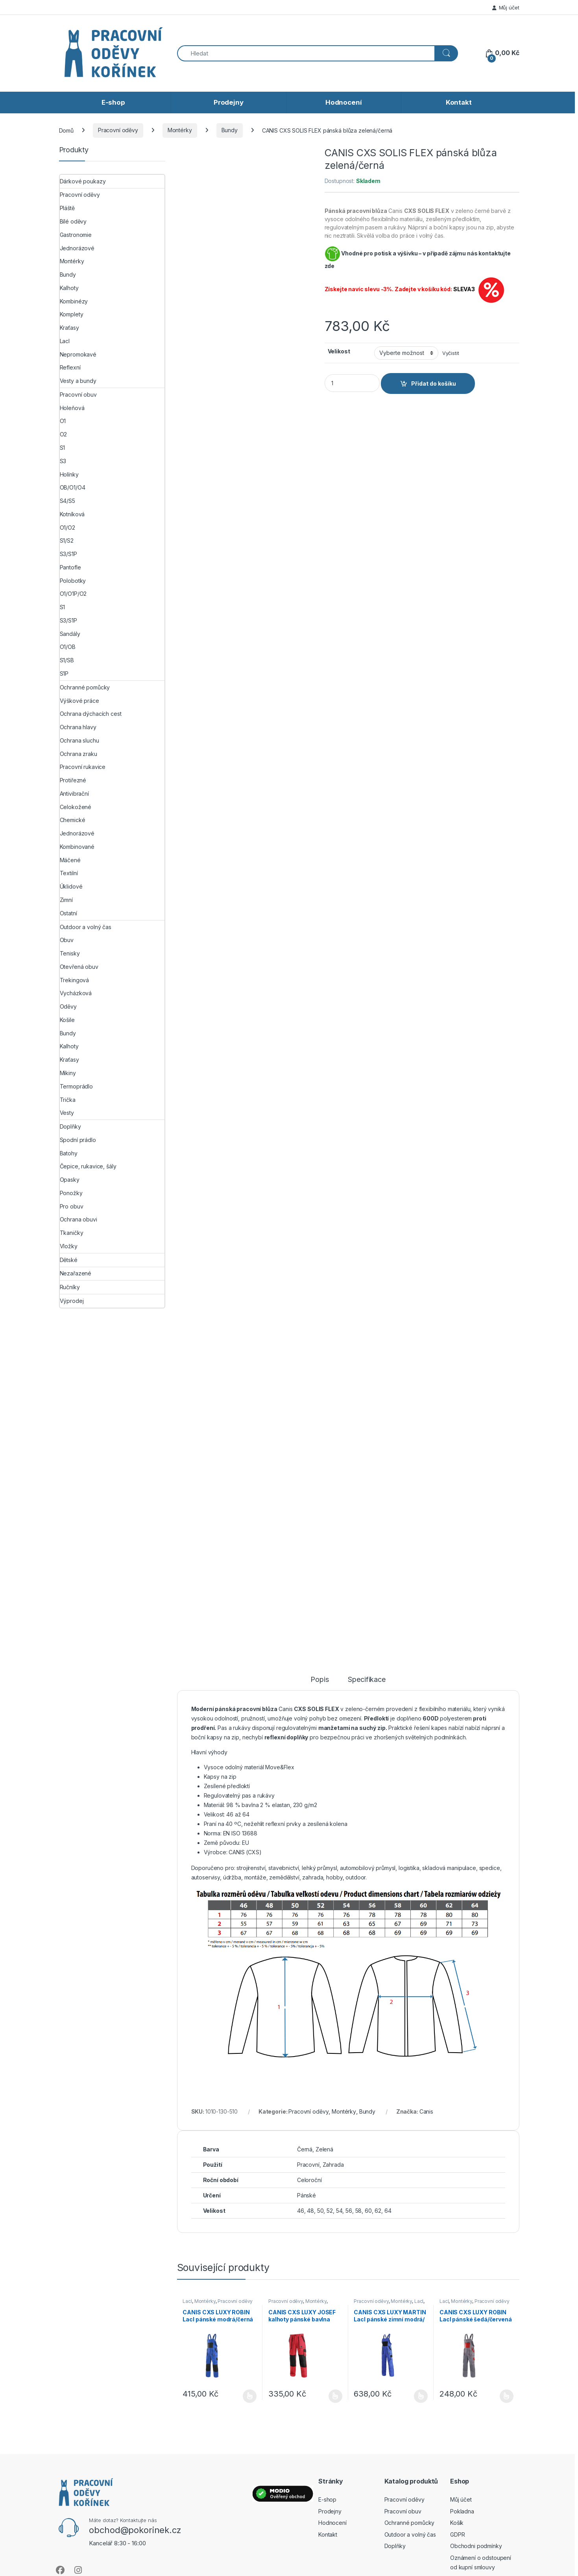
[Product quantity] (352, 383)
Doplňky (70, 1126)
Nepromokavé (78, 354)
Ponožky (71, 1193)
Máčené (70, 860)
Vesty (67, 1112)
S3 (63, 461)
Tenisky (70, 953)
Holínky (69, 474)
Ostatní (68, 913)
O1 (63, 421)
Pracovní (308, 2164)
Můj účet (505, 7)
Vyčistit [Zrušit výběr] (450, 353)
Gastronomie (76, 234)
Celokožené (76, 807)
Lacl (187, 2301)
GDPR (457, 2534)
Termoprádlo (76, 1086)
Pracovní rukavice (83, 766)
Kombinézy (74, 301)
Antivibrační (74, 793)
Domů (66, 130)
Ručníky (70, 1287)
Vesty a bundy (78, 380)
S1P (64, 673)
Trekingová (74, 980)
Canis (426, 2111)
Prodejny (229, 102)
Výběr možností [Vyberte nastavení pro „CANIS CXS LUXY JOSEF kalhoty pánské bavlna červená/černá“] (335, 2396)
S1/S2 (67, 540)
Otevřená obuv (79, 966)
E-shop (113, 102)
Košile (67, 1019)
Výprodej (72, 1300)
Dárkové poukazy (83, 181)
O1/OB (68, 646)
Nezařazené (76, 1273)
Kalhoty (69, 288)
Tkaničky (71, 1232)
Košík (457, 2522)
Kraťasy (69, 327)
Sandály (70, 633)
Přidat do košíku (433, 383)
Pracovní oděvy (118, 130)
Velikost (339, 351)
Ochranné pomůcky (85, 687)
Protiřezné (73, 780)
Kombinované (77, 846)
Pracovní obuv (78, 394)
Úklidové (71, 886)
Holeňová (72, 408)
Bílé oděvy (73, 221)
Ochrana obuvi (78, 1219)
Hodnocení (343, 102)
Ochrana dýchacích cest (91, 713)
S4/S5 (67, 500)
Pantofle (70, 567)
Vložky (69, 1246)
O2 (63, 434)
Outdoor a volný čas (85, 927)
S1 (62, 447)
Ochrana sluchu (79, 740)
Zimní (66, 899)
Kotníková (72, 514)
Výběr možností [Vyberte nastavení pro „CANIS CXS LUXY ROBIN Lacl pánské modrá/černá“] (250, 2396)
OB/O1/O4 (72, 487)
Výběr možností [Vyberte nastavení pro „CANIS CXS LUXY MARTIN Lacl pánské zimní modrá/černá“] (421, 2396)
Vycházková (76, 993)
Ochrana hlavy (78, 727)
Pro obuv (71, 1206)
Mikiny (68, 1073)
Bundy (230, 130)
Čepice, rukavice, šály (88, 1166)
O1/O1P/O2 (73, 593)
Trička (68, 1099)
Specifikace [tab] (366, 1679)
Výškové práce (79, 700)
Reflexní (70, 367)
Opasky (69, 1179)
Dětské (69, 1260)
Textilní (69, 873)
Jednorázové (77, 248)
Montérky (180, 130)
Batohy (69, 1153)
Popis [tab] (319, 1679)
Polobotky (73, 580)
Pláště (67, 208)
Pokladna (462, 2511)
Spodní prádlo (78, 1139)
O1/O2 (67, 527)
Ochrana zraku (78, 753)
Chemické (72, 820)
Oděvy (68, 1006)
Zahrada (333, 2164)
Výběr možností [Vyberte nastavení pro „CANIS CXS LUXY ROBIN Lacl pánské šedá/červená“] (506, 2396)
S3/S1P (68, 554)
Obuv (67, 940)
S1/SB (67, 660)
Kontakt (459, 102)
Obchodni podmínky (476, 2546)
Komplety (71, 314)
